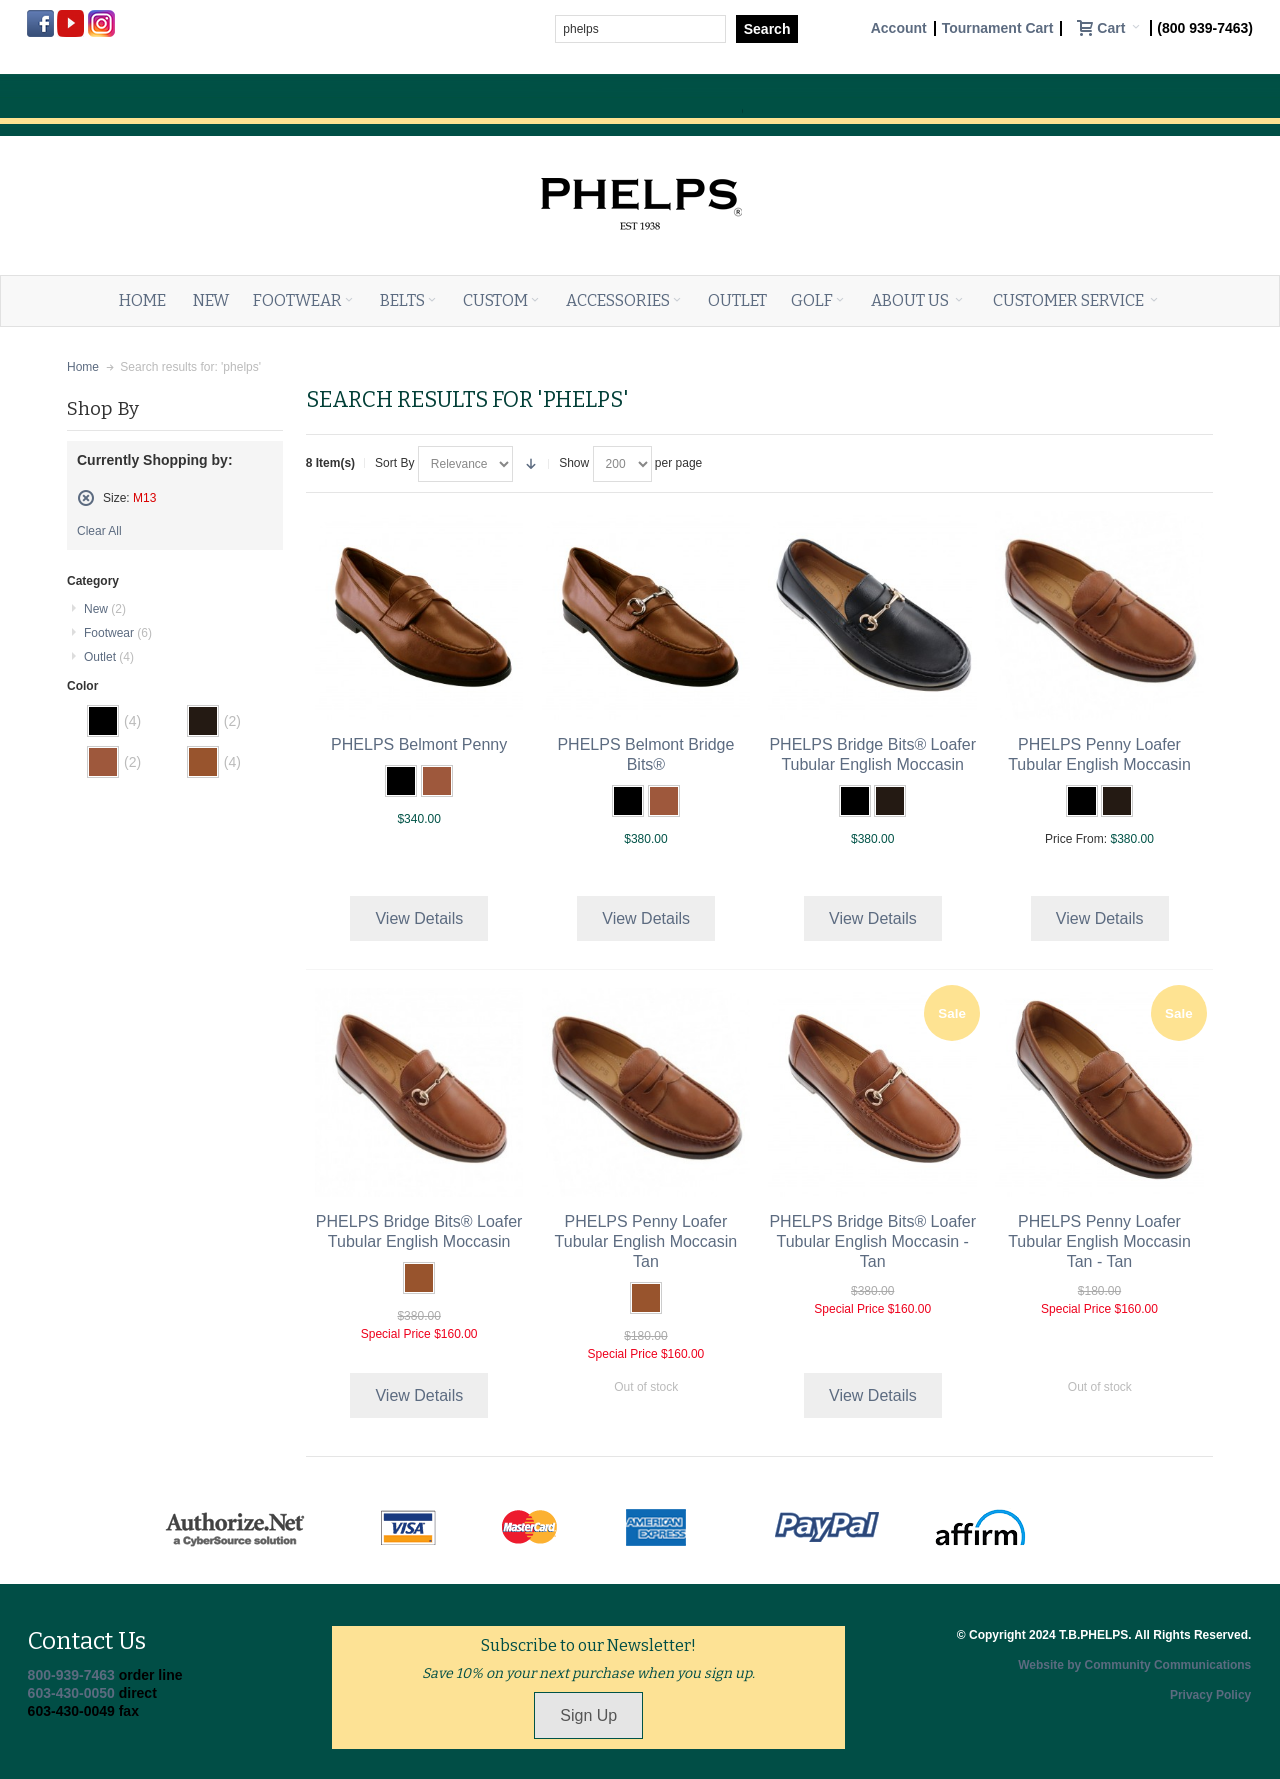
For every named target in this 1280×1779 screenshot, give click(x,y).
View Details (419, 918)
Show (574, 463)
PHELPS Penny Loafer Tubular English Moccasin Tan (646, 1241)
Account (899, 28)
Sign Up (588, 1715)
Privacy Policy (1210, 1695)
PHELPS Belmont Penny (419, 744)
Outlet (109, 657)
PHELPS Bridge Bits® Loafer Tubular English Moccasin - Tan (872, 1241)
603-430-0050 (71, 1693)
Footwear (118, 633)
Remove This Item (86, 498)
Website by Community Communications (1134, 1665)
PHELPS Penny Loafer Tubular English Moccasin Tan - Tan (1099, 1241)
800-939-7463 (71, 1675)
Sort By (394, 463)
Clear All (99, 531)
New (105, 609)
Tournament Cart (998, 28)
